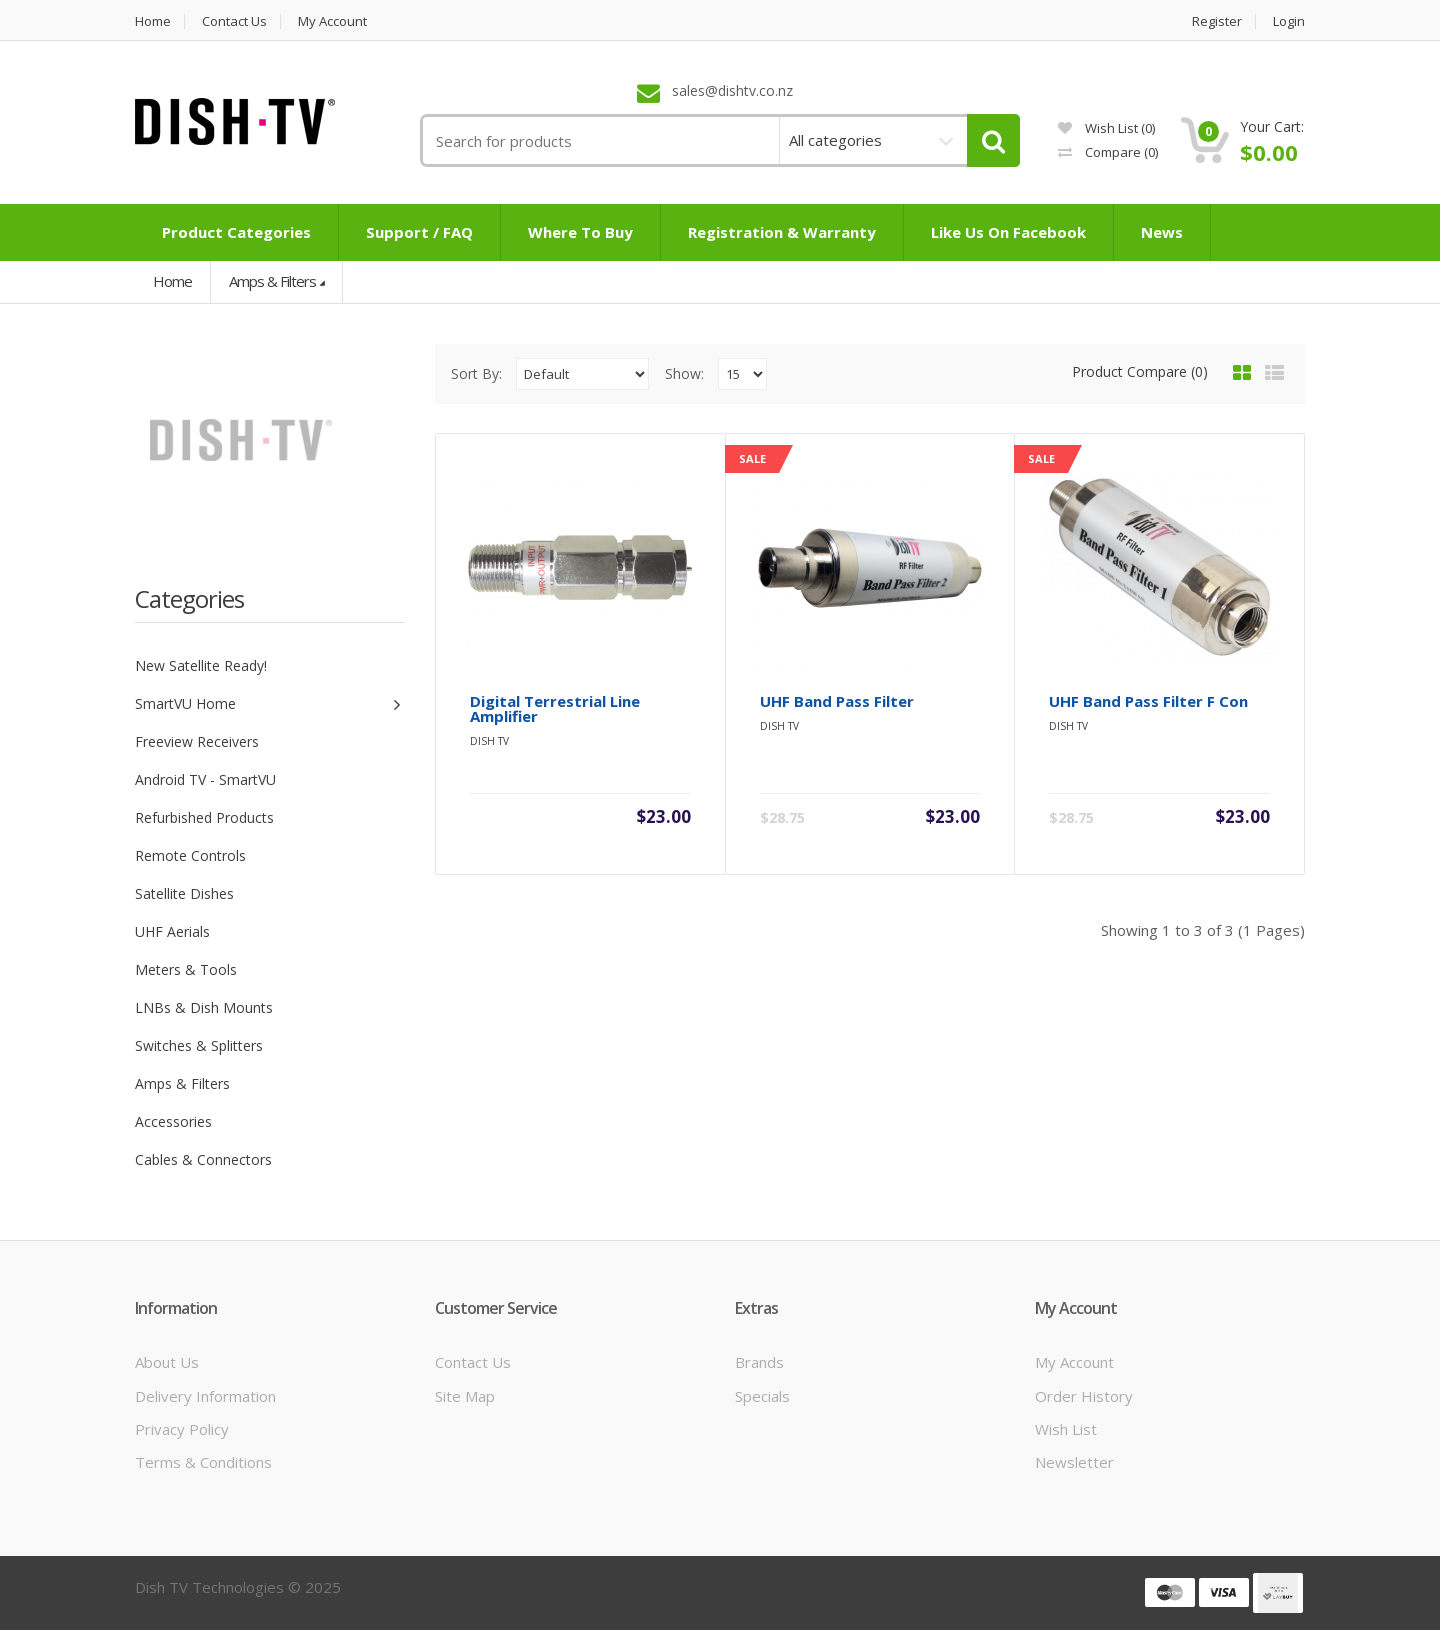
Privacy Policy (182, 1429)
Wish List (1066, 1429)
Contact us (234, 21)
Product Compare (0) (1140, 371)
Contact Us (473, 1362)
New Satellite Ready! (201, 665)
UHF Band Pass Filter (837, 701)
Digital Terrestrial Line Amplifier (555, 709)
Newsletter (1074, 1462)
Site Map (465, 1396)
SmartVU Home (185, 703)
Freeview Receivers (197, 741)
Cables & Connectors (203, 1159)
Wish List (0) (1106, 128)
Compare (1108, 152)
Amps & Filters (272, 281)
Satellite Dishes (184, 893)
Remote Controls (190, 855)
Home (153, 21)
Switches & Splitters (199, 1045)
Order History (1084, 1396)
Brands (759, 1362)
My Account (332, 21)
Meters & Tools (186, 969)
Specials (762, 1396)
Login (1289, 21)
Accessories (173, 1121)
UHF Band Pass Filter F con (1148, 701)
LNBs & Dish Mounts (204, 1007)
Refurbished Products (204, 817)
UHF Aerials (172, 931)
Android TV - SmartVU (205, 779)
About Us (167, 1362)
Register (1217, 21)
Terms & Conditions (203, 1462)
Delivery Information (205, 1396)
